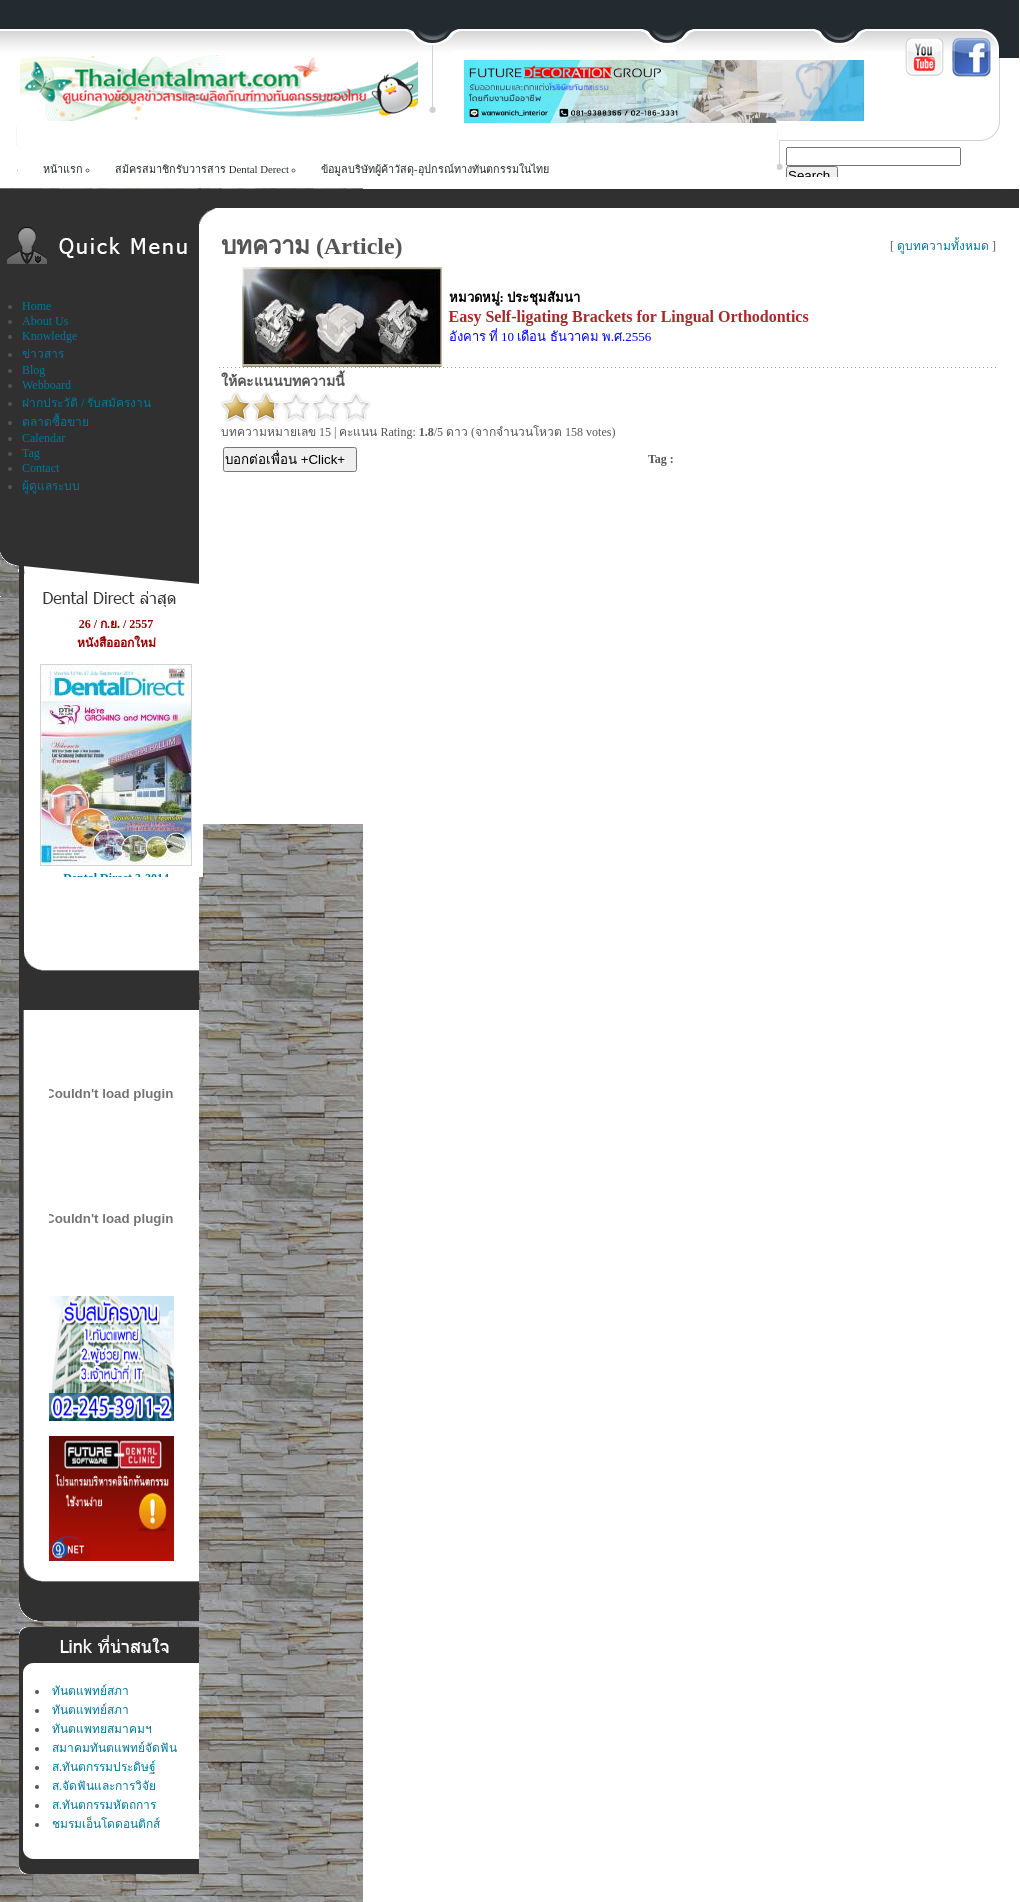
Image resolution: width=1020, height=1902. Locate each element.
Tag (31, 453)
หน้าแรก (63, 169)
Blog (33, 370)
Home (36, 306)
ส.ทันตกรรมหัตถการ (104, 1805)
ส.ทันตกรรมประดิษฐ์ (104, 1767)
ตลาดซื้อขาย (55, 422)
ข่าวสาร (43, 354)
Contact (40, 468)
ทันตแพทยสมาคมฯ (102, 1729)
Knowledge (49, 336)
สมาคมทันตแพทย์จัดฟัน (114, 1748)
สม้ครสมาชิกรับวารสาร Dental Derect (202, 169)
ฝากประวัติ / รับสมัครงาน (86, 403)
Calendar (43, 438)
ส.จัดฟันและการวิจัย (104, 1786)
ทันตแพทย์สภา (90, 1691)
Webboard (46, 385)
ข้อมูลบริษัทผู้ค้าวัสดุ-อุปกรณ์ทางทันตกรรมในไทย (435, 169)
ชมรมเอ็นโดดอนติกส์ (106, 1824)
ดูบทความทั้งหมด (943, 246)
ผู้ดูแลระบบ (51, 486)
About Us (45, 321)
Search (809, 175)
